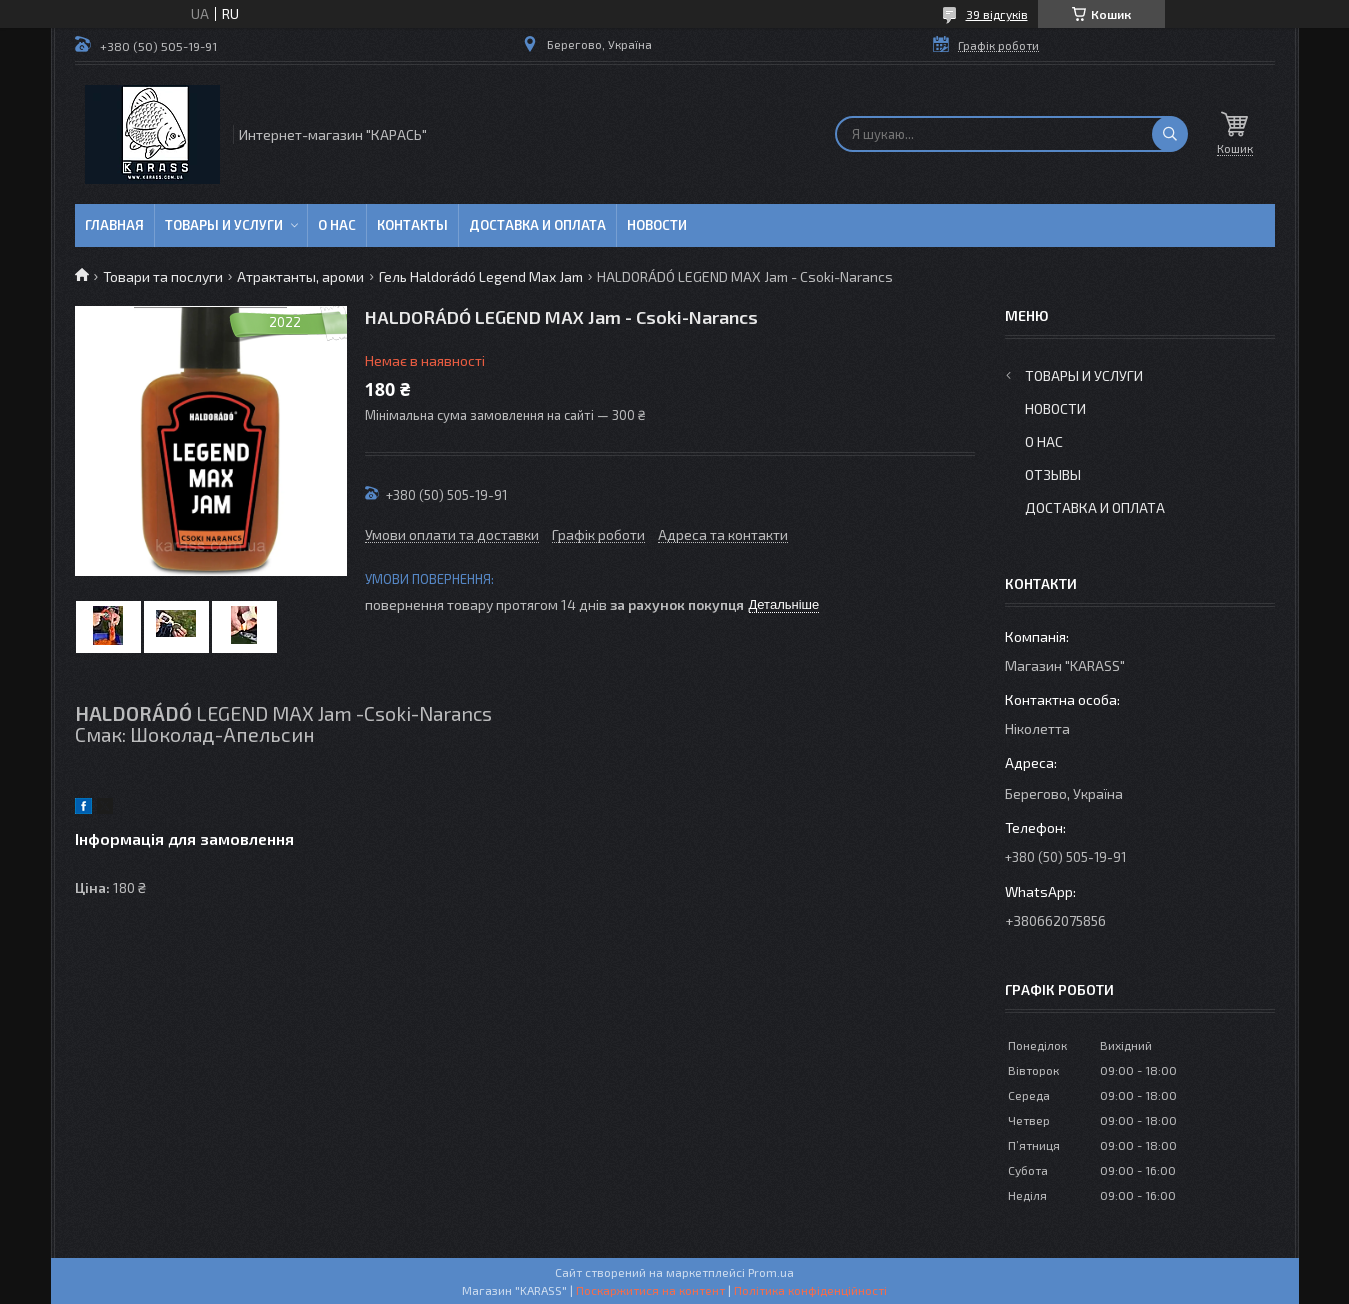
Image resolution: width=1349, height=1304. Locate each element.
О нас (337, 225)
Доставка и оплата (537, 225)
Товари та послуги (163, 276)
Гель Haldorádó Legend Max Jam (481, 276)
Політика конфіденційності (810, 1290)
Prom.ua (771, 1272)
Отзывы (1053, 474)
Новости (657, 225)
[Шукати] (1170, 134)
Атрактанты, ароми (300, 276)
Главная (114, 225)
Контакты (412, 225)
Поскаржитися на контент (650, 1290)
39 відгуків (997, 14)
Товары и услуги (224, 225)
